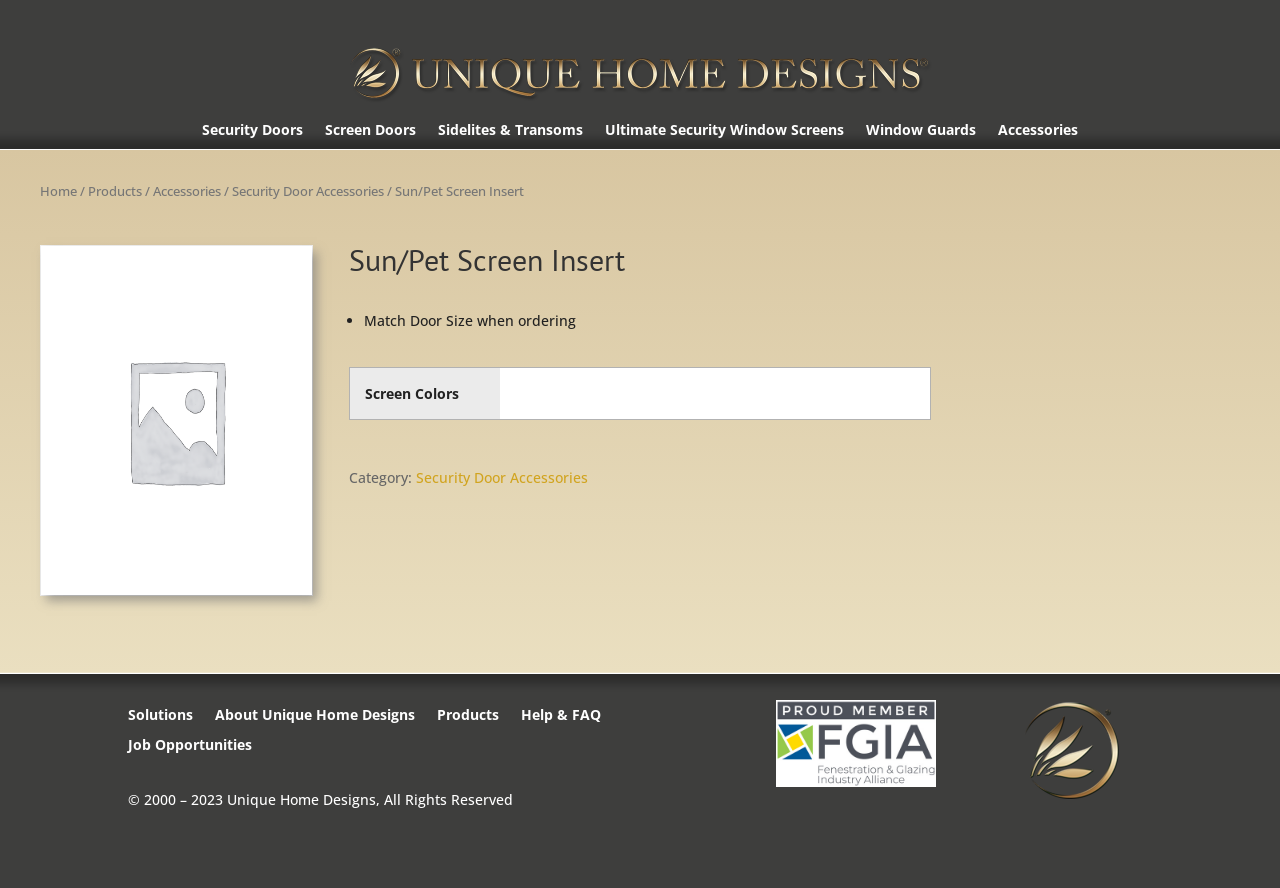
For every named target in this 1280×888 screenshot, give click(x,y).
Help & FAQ (561, 716)
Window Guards (921, 131)
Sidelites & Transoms (510, 131)
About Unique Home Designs (315, 716)
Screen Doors (370, 131)
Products (115, 191)
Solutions (160, 716)
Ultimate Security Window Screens (724, 131)
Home (58, 191)
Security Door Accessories (308, 191)
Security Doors (252, 131)
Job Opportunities (190, 746)
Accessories (1038, 131)
